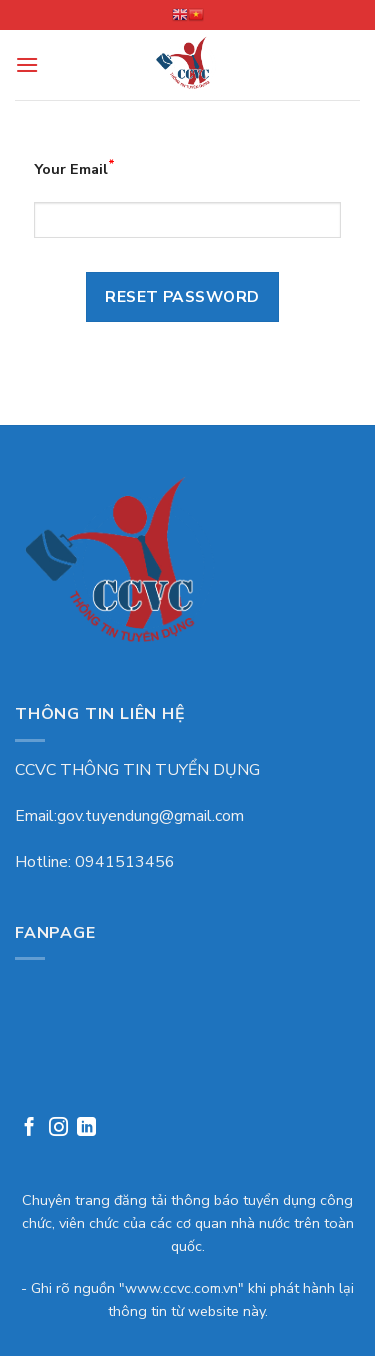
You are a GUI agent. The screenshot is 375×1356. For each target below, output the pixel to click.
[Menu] (27, 64)
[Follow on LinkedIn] (86, 1129)
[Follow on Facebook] (29, 1129)
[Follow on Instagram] (58, 1129)
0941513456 (125, 862)
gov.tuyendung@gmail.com (150, 816)
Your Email (74, 167)
